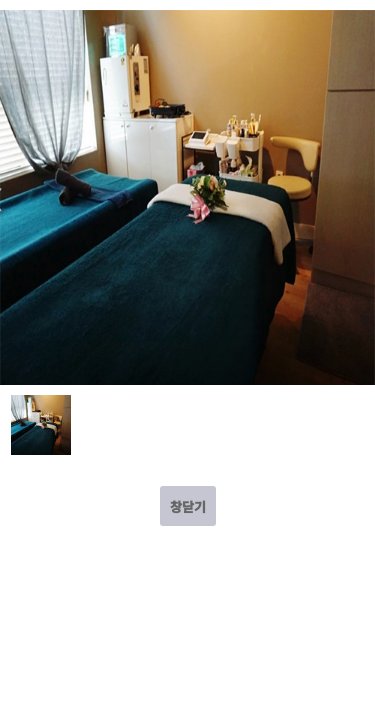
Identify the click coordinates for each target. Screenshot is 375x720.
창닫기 (188, 506)
